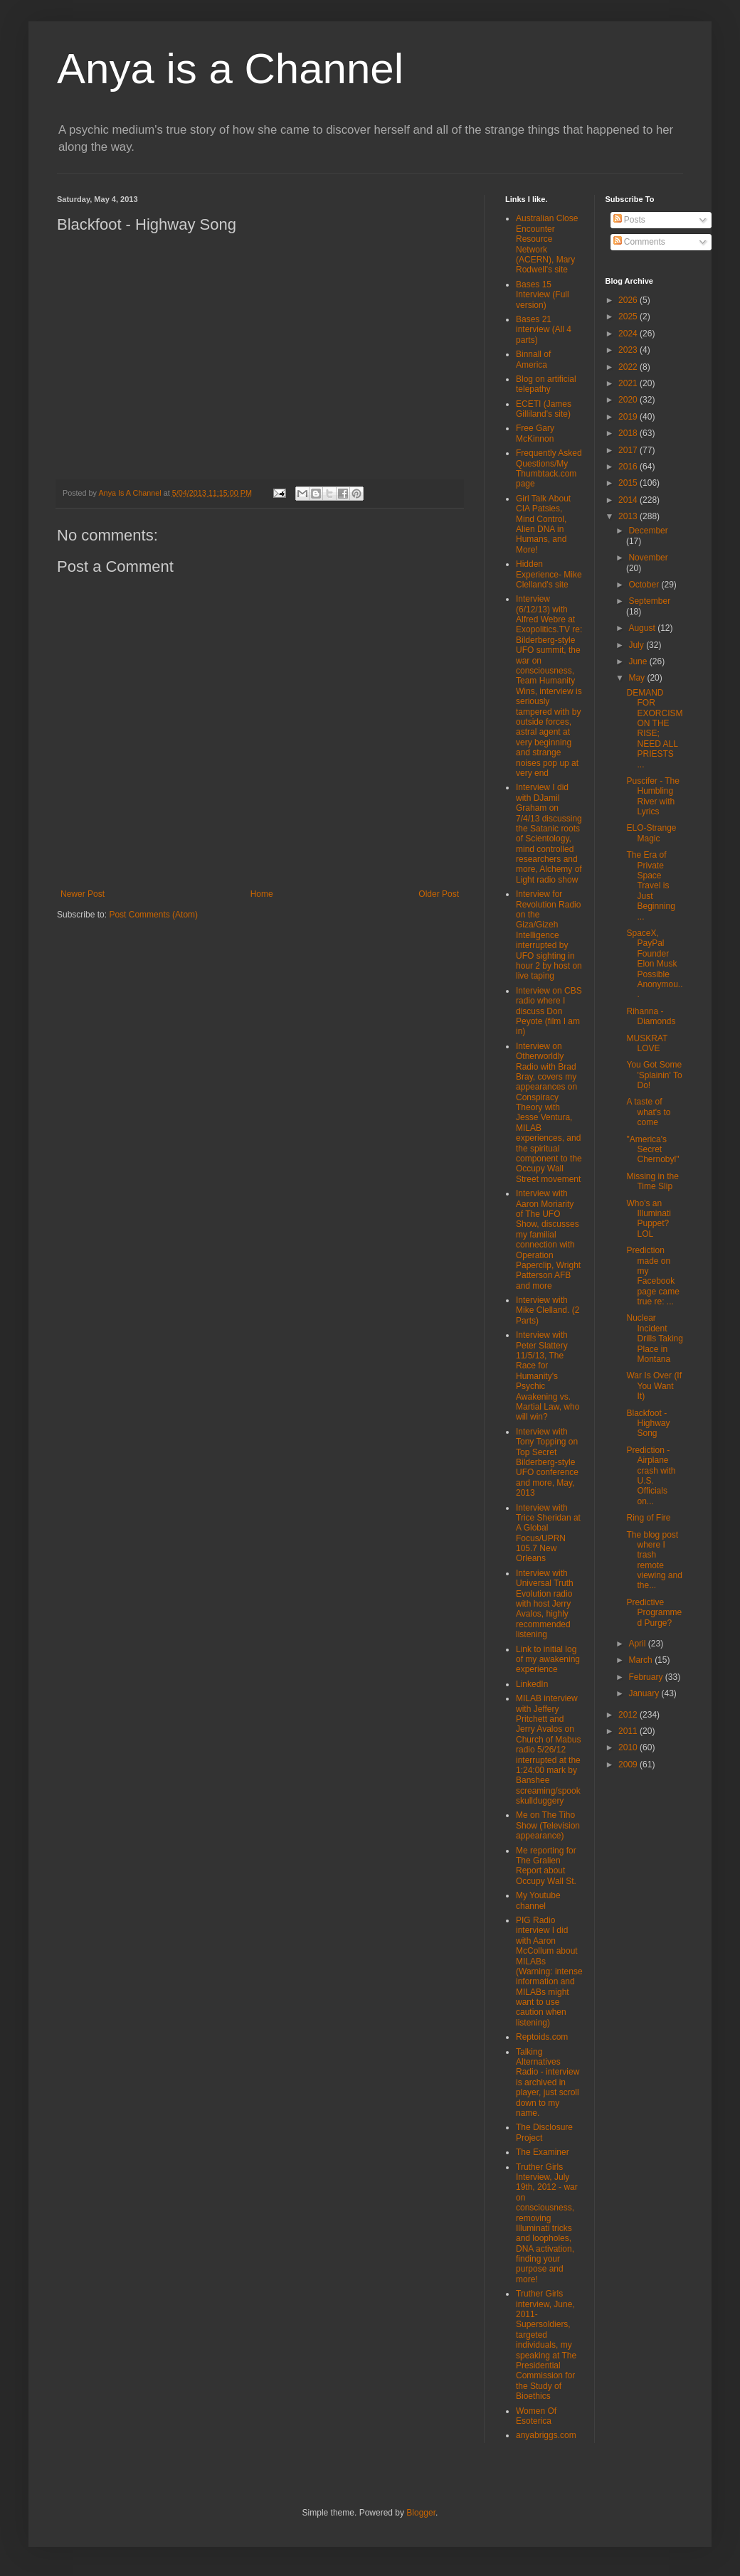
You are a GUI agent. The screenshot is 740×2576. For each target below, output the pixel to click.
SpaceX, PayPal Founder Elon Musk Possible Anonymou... (654, 963)
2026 (629, 300)
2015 (629, 483)
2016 (629, 467)
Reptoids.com (542, 2037)
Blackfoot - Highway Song (648, 1423)
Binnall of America (533, 359)
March (641, 1660)
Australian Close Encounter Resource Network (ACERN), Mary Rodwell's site (547, 244)
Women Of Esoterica (536, 2416)
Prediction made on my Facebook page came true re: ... (652, 1275)
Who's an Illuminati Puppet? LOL (648, 1218)
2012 (629, 1715)
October (644, 585)
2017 (629, 450)
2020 (629, 400)
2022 (629, 367)
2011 (629, 1731)
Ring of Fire (648, 1518)
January (644, 1693)
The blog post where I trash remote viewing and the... (654, 1560)
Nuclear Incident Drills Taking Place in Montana (654, 1338)
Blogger (420, 2513)
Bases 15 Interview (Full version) (542, 295)
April (638, 1644)
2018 (629, 433)
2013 (629, 516)
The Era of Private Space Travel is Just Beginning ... (650, 885)
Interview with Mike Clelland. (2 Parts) (547, 1310)
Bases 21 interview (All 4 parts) (543, 329)
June (638, 661)
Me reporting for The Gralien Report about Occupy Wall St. (546, 1866)
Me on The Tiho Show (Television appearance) (548, 1825)
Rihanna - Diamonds (650, 1016)
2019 (629, 417)
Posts (629, 220)
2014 (629, 500)
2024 (629, 334)
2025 (629, 316)
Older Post (438, 894)
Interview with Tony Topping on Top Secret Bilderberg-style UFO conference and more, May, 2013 (547, 1462)
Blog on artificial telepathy (546, 384)
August (642, 628)
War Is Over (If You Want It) (654, 1386)
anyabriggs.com (546, 2435)
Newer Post (82, 894)
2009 (629, 1764)
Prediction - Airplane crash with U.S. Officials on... (650, 1475)
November (647, 558)
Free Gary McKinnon (535, 433)
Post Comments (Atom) (153, 915)
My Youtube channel (538, 1900)
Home (261, 894)
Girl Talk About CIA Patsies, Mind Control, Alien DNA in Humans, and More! (543, 524)
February (646, 1677)
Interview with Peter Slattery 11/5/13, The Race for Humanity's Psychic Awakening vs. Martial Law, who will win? (547, 1376)
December (647, 531)
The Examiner (542, 2152)
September (649, 601)
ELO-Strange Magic (651, 833)
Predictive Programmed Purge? (654, 1612)
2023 (629, 350)
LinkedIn (532, 1684)
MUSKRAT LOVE (646, 1043)
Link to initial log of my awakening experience (548, 1659)
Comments (639, 242)
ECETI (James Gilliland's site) (543, 409)
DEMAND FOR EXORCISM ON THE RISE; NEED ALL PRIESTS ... (654, 729)
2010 (629, 1747)
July (637, 645)
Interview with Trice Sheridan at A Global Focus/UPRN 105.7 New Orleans (548, 1533)
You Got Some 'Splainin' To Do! (654, 1075)
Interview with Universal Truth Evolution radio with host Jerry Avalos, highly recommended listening (545, 1603)
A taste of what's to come (648, 1112)
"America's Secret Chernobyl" (652, 1149)
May (637, 678)
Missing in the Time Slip (652, 1181)
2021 (629, 383)
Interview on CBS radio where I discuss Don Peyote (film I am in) (549, 1011)
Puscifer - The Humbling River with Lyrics (652, 796)
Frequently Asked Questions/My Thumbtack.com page (549, 468)
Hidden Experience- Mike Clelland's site (549, 574)
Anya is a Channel (230, 68)
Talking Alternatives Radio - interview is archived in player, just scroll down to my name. (547, 2082)
